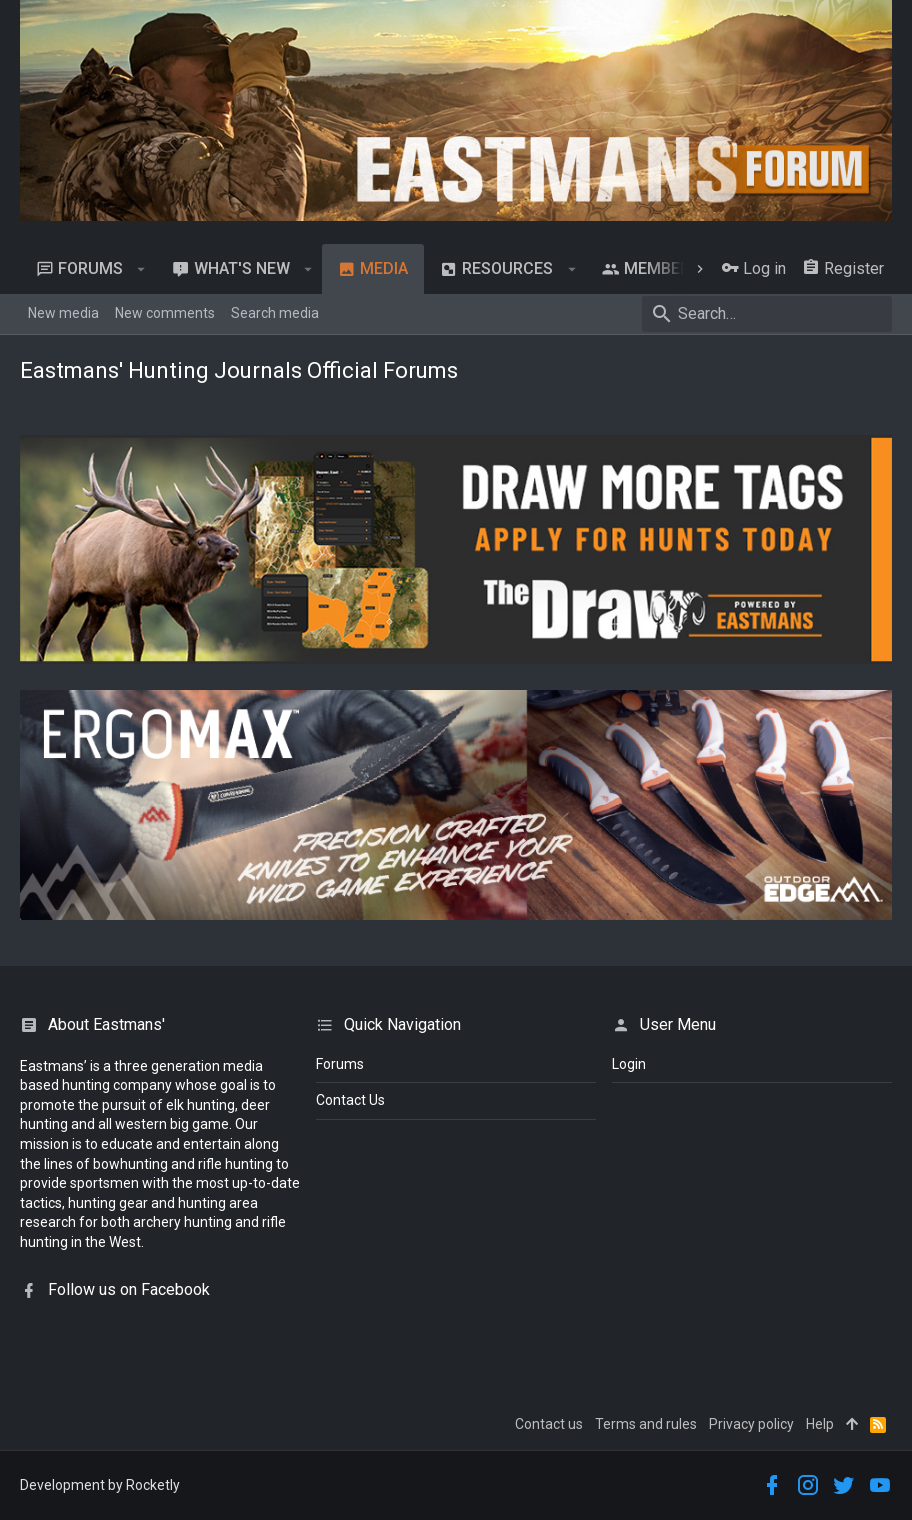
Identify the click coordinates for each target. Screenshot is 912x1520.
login (629, 1064)
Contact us (549, 1424)
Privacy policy (751, 1424)
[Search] (767, 314)
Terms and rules (646, 1424)
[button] (141, 269)
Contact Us (350, 1100)
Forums (340, 1064)
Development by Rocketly (100, 1485)
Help (820, 1424)
